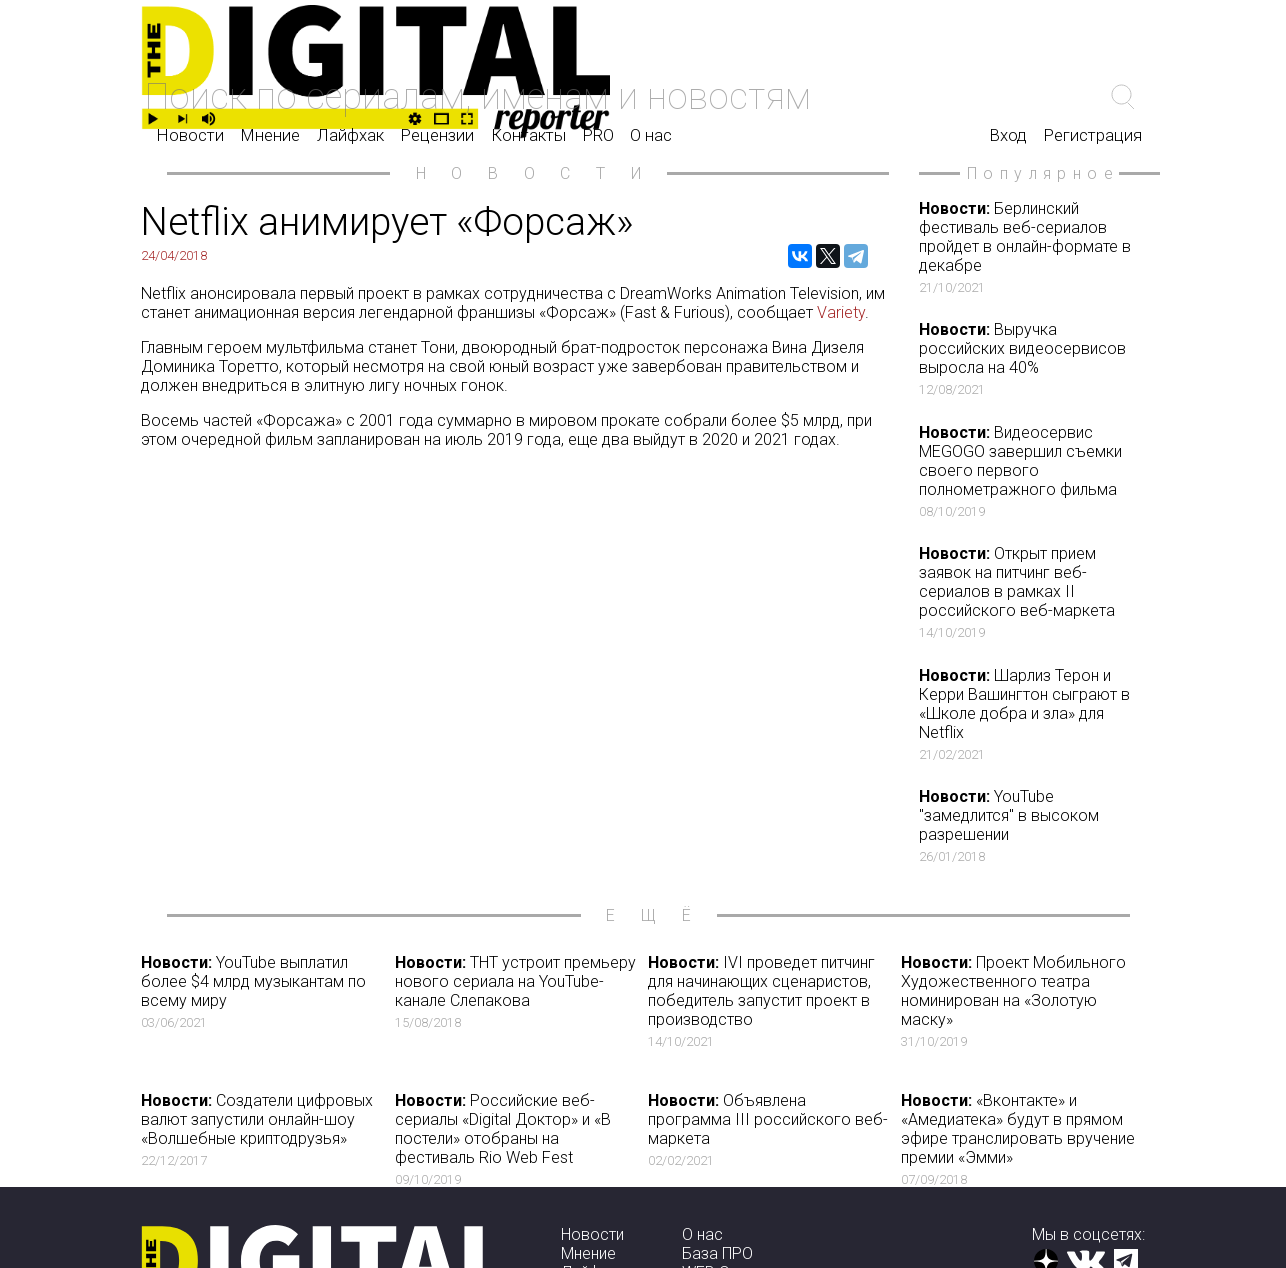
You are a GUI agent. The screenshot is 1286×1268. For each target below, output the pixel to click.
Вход (1008, 135)
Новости (190, 135)
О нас (651, 135)
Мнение (270, 135)
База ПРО (717, 1253)
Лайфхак (350, 135)
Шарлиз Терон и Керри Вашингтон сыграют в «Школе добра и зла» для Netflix (1030, 714)
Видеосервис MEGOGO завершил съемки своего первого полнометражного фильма (1030, 471)
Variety (841, 312)
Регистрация (1093, 135)
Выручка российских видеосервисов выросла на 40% (1030, 358)
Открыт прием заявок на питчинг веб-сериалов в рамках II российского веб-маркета (1030, 592)
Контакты (528, 135)
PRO (598, 135)
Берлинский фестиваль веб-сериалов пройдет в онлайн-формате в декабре (1030, 247)
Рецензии (437, 135)
